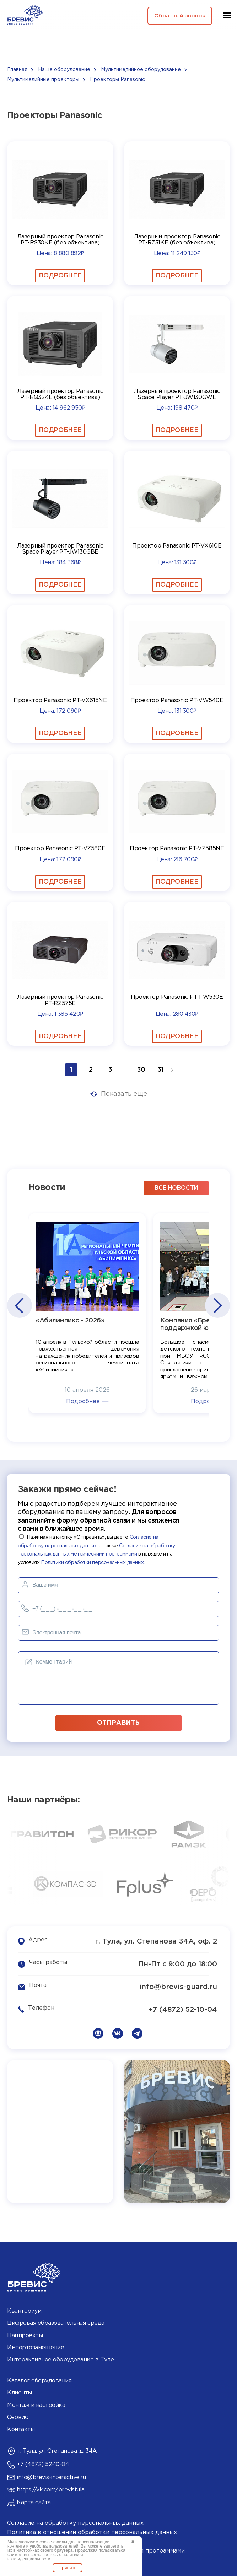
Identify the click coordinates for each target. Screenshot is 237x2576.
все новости (176, 1187)
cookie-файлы (53, 2541)
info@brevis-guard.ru (178, 1985)
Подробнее (60, 276)
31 (161, 1070)
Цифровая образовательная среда (55, 2322)
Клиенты (19, 2391)
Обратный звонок (177, 15)
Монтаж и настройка (36, 2404)
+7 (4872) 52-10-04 (183, 2008)
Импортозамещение (35, 2346)
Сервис (17, 2416)
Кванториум (24, 2310)
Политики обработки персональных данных (92, 1561)
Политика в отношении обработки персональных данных (92, 2531)
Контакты (20, 2428)
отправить (118, 1721)
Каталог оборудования (39, 2379)
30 (141, 1070)
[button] (19, 1305)
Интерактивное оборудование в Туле (60, 2358)
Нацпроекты (25, 2334)
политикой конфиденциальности (45, 2556)
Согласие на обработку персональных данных (75, 2522)
